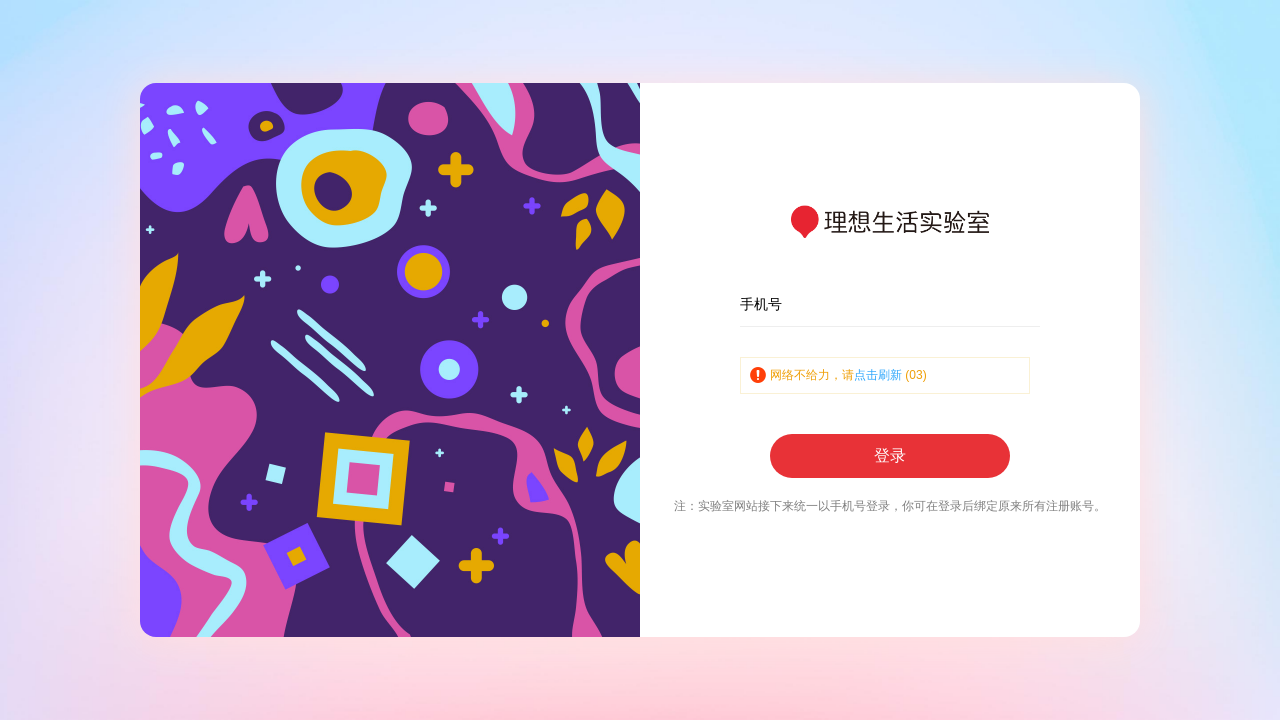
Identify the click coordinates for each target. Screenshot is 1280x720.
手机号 (761, 304)
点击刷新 (878, 375)
